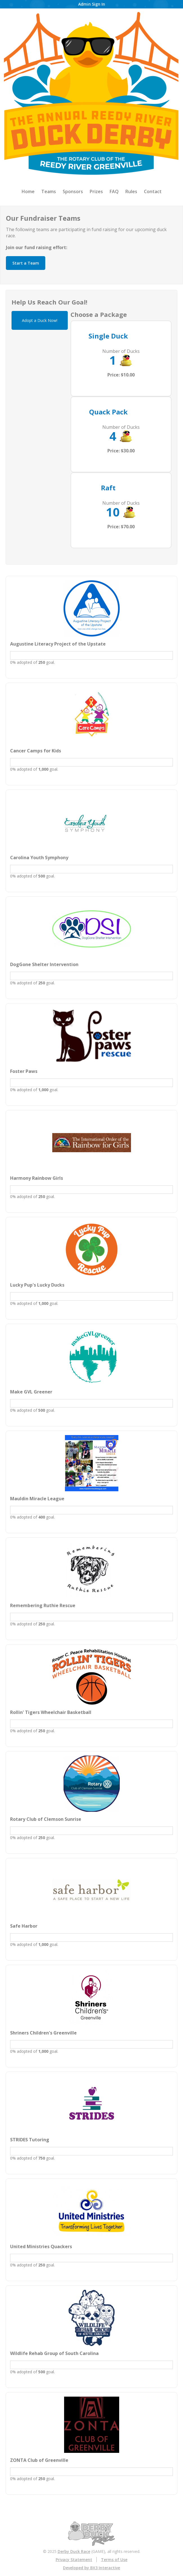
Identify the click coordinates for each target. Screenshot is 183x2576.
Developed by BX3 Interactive (91, 2567)
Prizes (96, 191)
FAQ (114, 191)
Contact (153, 191)
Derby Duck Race (74, 2551)
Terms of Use (114, 2559)
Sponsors (73, 191)
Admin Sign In (91, 4)
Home (28, 191)
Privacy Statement (74, 2559)
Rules (131, 191)
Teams (48, 191)
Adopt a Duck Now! (39, 320)
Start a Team (25, 263)
